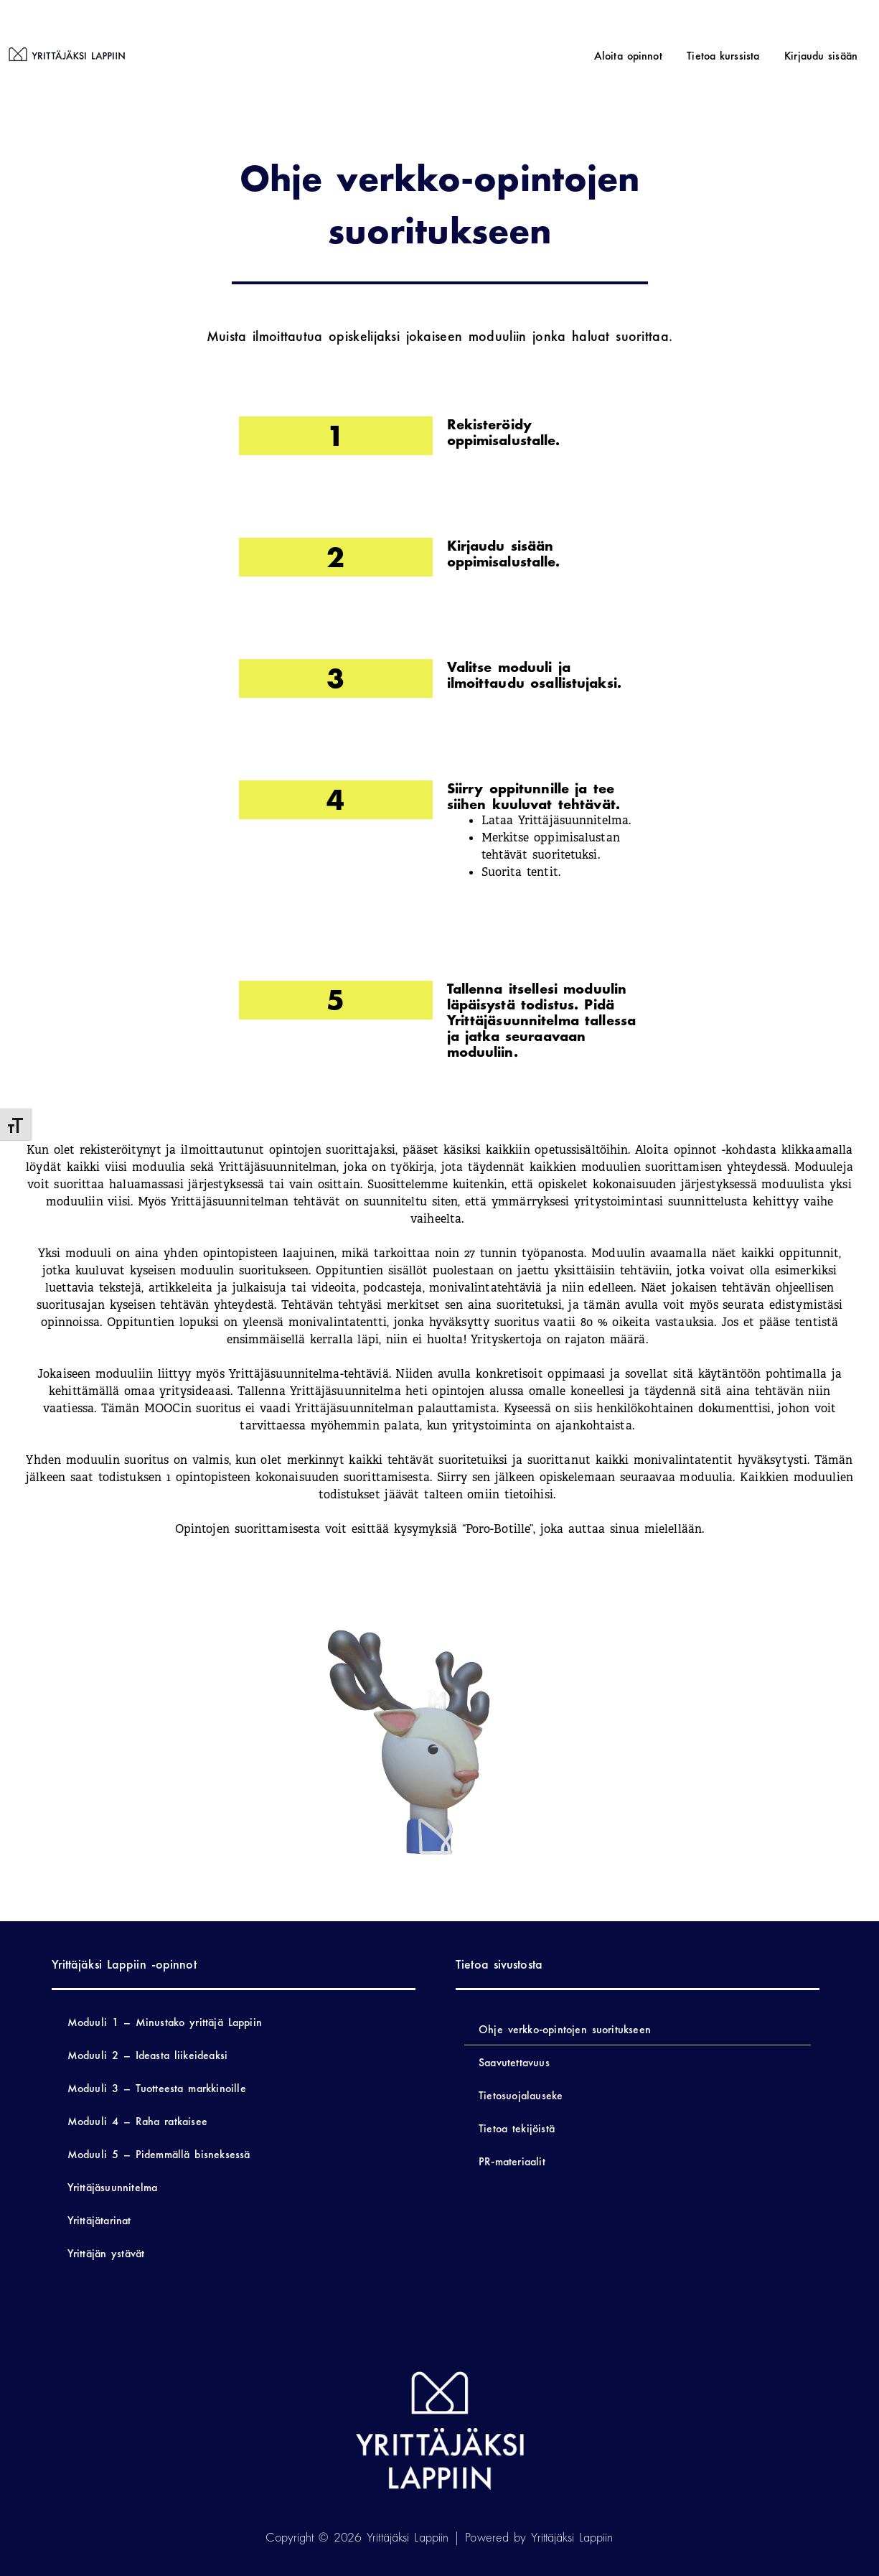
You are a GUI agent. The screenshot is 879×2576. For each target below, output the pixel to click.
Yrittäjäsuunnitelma (112, 2187)
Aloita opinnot (653, 55)
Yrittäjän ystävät (106, 2253)
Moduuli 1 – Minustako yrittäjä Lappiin (164, 2022)
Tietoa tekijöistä (517, 2128)
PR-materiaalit (512, 2161)
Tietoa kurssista (738, 55)
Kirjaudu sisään (825, 55)
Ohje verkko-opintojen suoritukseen (565, 2029)
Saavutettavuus (514, 2062)
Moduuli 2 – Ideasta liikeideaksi (147, 2055)
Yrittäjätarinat (99, 2220)
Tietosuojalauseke (521, 2095)
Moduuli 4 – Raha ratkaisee (137, 2121)
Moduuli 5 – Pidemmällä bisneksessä (158, 2154)
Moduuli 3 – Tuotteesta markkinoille (156, 2088)
